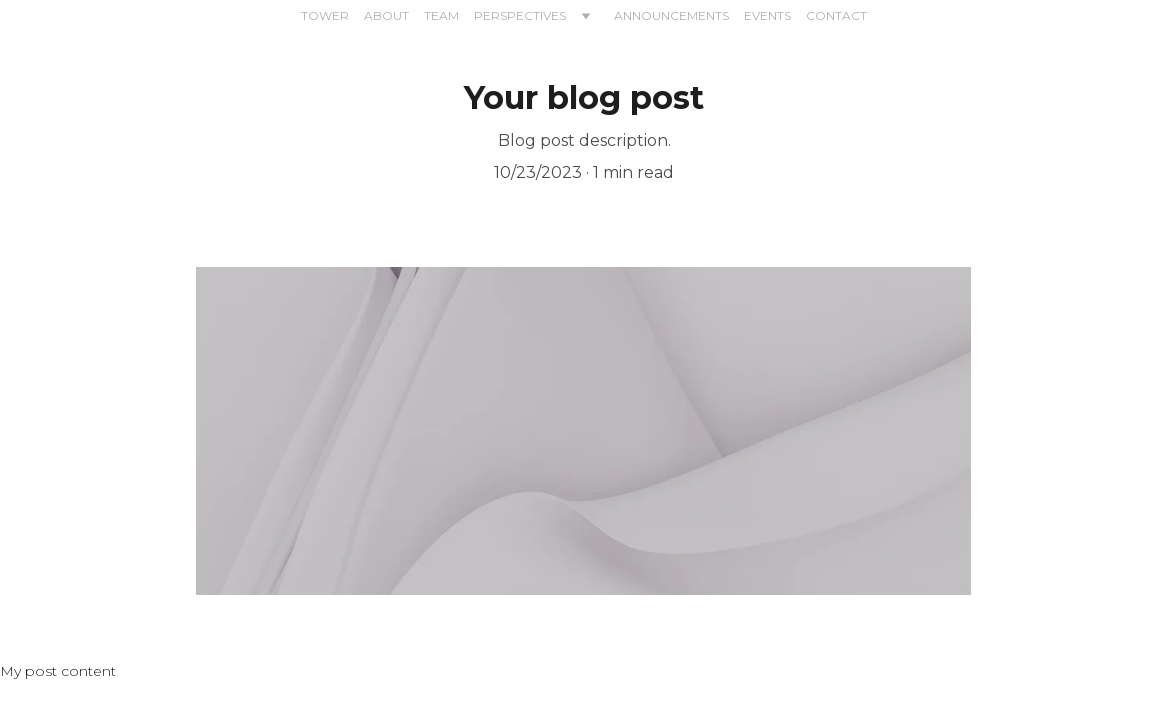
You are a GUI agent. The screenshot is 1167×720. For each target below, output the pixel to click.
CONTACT (836, 15)
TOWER (325, 15)
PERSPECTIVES (520, 15)
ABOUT (386, 15)
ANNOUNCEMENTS (671, 15)
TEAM (441, 15)
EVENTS (767, 15)
